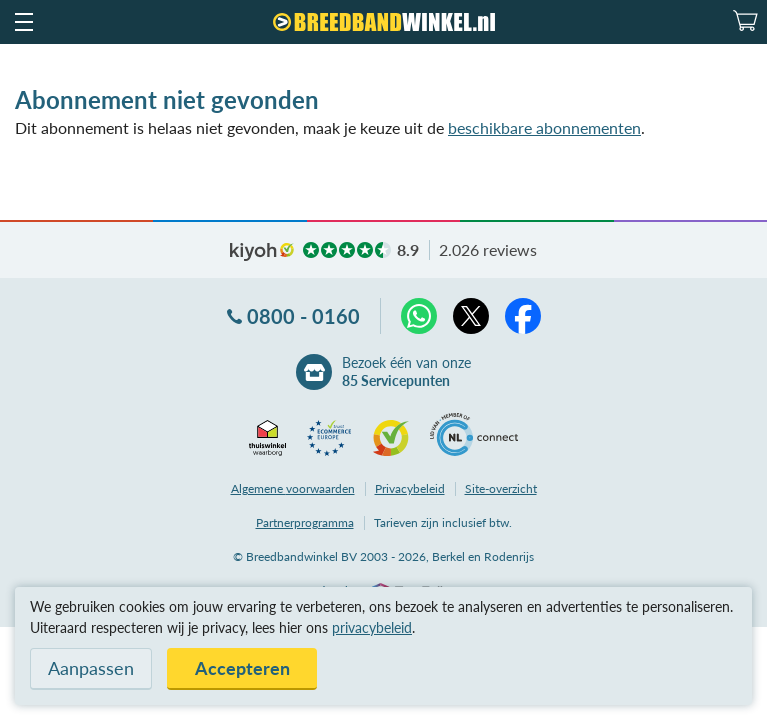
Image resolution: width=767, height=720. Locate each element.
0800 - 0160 (303, 316)
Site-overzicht (501, 488)
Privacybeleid (410, 488)
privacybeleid (372, 627)
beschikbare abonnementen (544, 127)
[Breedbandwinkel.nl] (384, 22)
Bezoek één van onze (406, 372)
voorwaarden (293, 488)
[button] (23, 22)
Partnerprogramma (305, 522)
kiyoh (262, 252)
